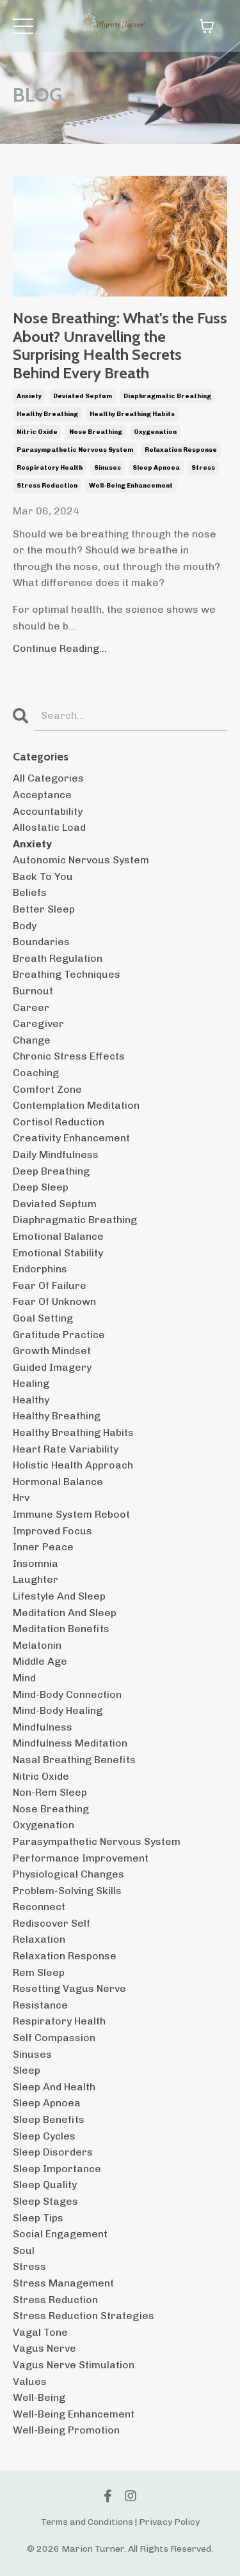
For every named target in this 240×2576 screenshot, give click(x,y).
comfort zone (47, 1089)
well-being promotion (66, 2430)
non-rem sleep (50, 1792)
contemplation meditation (76, 1105)
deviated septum (82, 396)
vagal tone (40, 2332)
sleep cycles (44, 2136)
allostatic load (49, 827)
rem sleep (39, 1972)
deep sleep (40, 1187)
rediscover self (51, 1923)
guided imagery (52, 1367)
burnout (33, 991)
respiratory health (50, 468)
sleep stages (45, 2201)
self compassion (54, 2038)
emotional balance (58, 1236)
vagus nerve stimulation (73, 2365)
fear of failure (49, 1285)
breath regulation (57, 958)
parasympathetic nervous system (75, 450)
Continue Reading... (60, 648)
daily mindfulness (56, 1154)
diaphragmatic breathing (167, 396)
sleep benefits (48, 2119)
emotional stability (58, 1253)
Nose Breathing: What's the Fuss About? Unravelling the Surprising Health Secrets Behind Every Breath (120, 345)
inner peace (43, 1547)
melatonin (37, 1645)
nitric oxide (37, 432)
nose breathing (95, 432)
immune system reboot (71, 1514)
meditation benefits (61, 1629)
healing (31, 1383)
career (31, 1007)
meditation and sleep (64, 1613)
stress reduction (47, 486)
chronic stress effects (69, 1056)
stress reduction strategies (83, 2316)
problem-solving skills (67, 1891)
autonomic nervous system (81, 860)
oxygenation (155, 432)
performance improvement (80, 1858)
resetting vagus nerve (69, 1988)
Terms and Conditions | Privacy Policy (120, 2522)
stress (203, 468)
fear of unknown (54, 1301)
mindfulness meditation (70, 1743)
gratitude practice (59, 1335)
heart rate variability (65, 1449)
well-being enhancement (131, 486)
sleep (26, 2070)
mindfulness (42, 1727)
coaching (36, 1073)
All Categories (48, 778)
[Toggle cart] (206, 26)
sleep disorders (53, 2152)
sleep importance (57, 2169)
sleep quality (45, 2185)
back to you (43, 876)
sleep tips (38, 2218)
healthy (31, 1400)
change (32, 1040)
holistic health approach (73, 1465)
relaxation (39, 1939)
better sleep (44, 909)
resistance (40, 2005)
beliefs (30, 892)
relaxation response (181, 450)
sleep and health (54, 2087)
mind (24, 1678)
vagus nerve (44, 2348)
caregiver (38, 1023)
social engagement (60, 2234)
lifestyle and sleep (59, 1596)
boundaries (41, 942)
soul (24, 2250)
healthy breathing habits (132, 414)
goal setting (43, 1318)
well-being (39, 2397)
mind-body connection (67, 1694)
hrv (21, 1498)
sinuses (107, 468)
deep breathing (51, 1171)
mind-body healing (57, 1710)
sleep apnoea (156, 468)
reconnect (39, 1907)
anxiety (29, 396)
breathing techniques (66, 974)
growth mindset (52, 1351)
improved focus (52, 1531)
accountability (48, 811)
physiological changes (68, 1874)
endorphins (40, 1269)
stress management (63, 2283)
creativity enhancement (71, 1138)
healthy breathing (47, 414)
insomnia (35, 1563)
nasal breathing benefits (74, 1760)
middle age (40, 1661)
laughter (35, 1579)
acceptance (42, 795)
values (30, 2381)
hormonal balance (58, 1482)
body (24, 926)
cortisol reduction (58, 1122)
